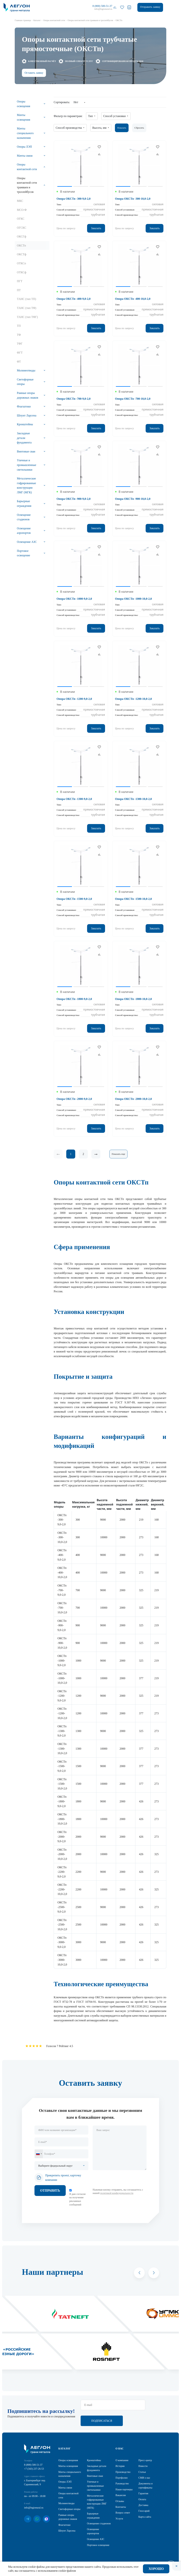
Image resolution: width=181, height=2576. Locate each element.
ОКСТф (21, 254)
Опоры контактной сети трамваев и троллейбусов (27, 185)
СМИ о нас (144, 2478)
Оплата (142, 2499)
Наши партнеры (124, 2490)
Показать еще (118, 1154)
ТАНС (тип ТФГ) (27, 316)
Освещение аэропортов (24, 531)
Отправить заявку (150, 6)
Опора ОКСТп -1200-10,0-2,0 (133, 698)
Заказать (96, 228)
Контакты (120, 2507)
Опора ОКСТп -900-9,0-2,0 (73, 498)
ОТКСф (21, 272)
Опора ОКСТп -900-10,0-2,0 (132, 498)
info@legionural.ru (103, 9)
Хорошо (156, 2569)
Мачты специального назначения (25, 133)
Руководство (122, 2484)
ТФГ (19, 343)
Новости (143, 2466)
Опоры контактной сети (27, 167)
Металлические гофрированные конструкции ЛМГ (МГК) (26, 485)
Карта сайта (144, 2517)
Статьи (142, 2472)
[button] (139, 2272)
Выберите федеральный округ (55, 2165)
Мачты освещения (23, 117)
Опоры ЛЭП (24, 146)
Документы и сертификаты (145, 2486)
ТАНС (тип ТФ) (26, 307)
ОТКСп (21, 263)
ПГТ (19, 281)
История (119, 2466)
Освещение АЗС (27, 541)
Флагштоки (24, 406)
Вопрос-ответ (122, 2513)
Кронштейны (25, 424)
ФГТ (20, 352)
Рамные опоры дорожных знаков (27, 395)
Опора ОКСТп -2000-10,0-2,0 (133, 1098)
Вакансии (120, 2495)
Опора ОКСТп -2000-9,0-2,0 (74, 1098)
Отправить (50, 2190)
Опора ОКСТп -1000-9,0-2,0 (74, 598)
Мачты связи (25, 155)
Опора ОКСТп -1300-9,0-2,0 (74, 798)
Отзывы (119, 2501)
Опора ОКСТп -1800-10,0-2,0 (133, 998)
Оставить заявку (34, 72)
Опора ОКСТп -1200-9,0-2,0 (74, 698)
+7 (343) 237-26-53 (34, 2469)
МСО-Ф (22, 209)
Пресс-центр (145, 2460)
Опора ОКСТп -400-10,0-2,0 (132, 298)
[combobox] (39, 2153)
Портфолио (121, 2478)
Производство (122, 2472)
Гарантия (143, 2493)
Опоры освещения (23, 104)
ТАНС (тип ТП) (26, 298)
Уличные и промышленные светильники (26, 465)
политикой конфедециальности (116, 2193)
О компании (121, 2460)
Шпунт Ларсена (26, 415)
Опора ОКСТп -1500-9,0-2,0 (74, 898)
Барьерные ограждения (24, 503)
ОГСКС (21, 227)
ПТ (19, 290)
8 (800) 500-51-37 (102, 6)
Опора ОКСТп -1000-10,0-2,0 (133, 598)
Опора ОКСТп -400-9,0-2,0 (73, 298)
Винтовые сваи (26, 451)
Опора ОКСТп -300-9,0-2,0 (73, 198)
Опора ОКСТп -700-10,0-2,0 (132, 398)
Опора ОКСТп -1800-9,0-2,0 (74, 998)
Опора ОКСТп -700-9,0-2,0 (73, 398)
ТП (19, 325)
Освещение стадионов (24, 517)
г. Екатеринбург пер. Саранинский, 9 (35, 2482)
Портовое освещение (23, 553)
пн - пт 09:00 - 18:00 (34, 2496)
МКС (20, 200)
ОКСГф (21, 236)
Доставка (143, 2505)
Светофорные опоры (25, 382)
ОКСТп (21, 245)
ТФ (19, 334)
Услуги (119, 2519)
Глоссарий (144, 2511)
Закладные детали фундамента (24, 438)
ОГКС (20, 218)
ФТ (19, 361)
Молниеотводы (26, 370)
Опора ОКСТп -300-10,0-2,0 (132, 198)
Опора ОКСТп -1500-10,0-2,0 (133, 898)
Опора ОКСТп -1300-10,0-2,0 (133, 798)
